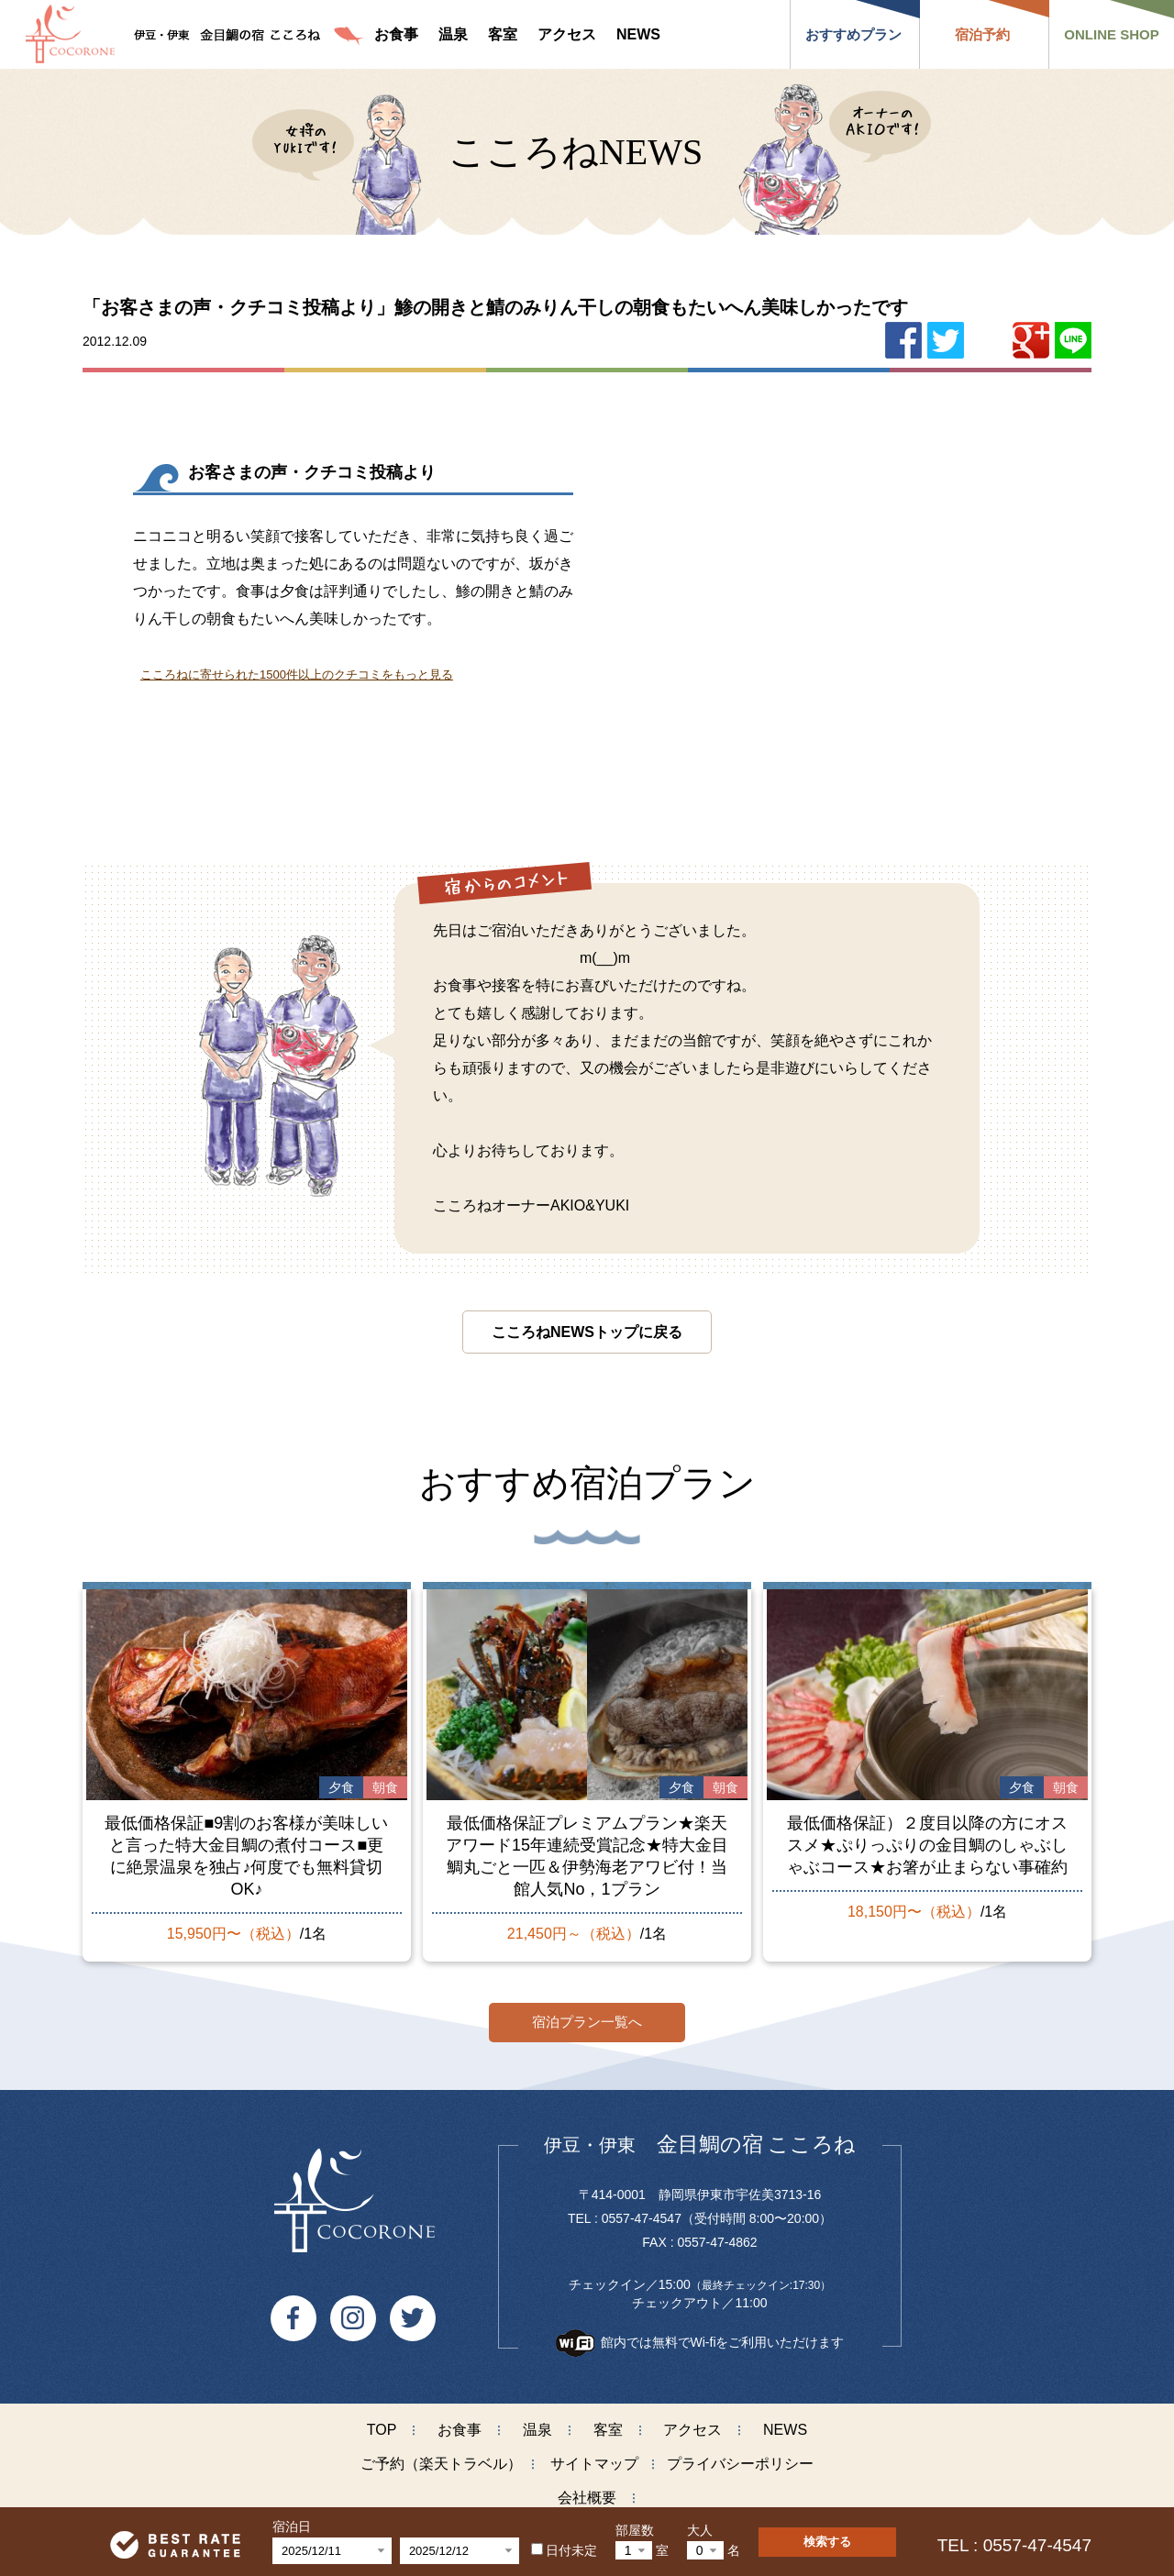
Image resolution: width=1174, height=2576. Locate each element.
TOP (382, 2423)
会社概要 (587, 2491)
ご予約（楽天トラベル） (441, 2457)
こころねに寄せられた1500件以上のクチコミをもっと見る (296, 674)
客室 (608, 2423)
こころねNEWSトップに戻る (587, 1332)
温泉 (537, 2423)
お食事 (459, 2423)
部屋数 (634, 2530)
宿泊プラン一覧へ (587, 2015)
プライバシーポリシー (740, 2457)
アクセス (692, 2423)
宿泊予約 (982, 34)
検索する (827, 2541)
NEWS (785, 2423)
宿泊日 (291, 2526)
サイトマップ (594, 2457)
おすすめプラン (853, 34)
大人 (700, 2530)
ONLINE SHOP (1111, 34)
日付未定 (564, 2550)
